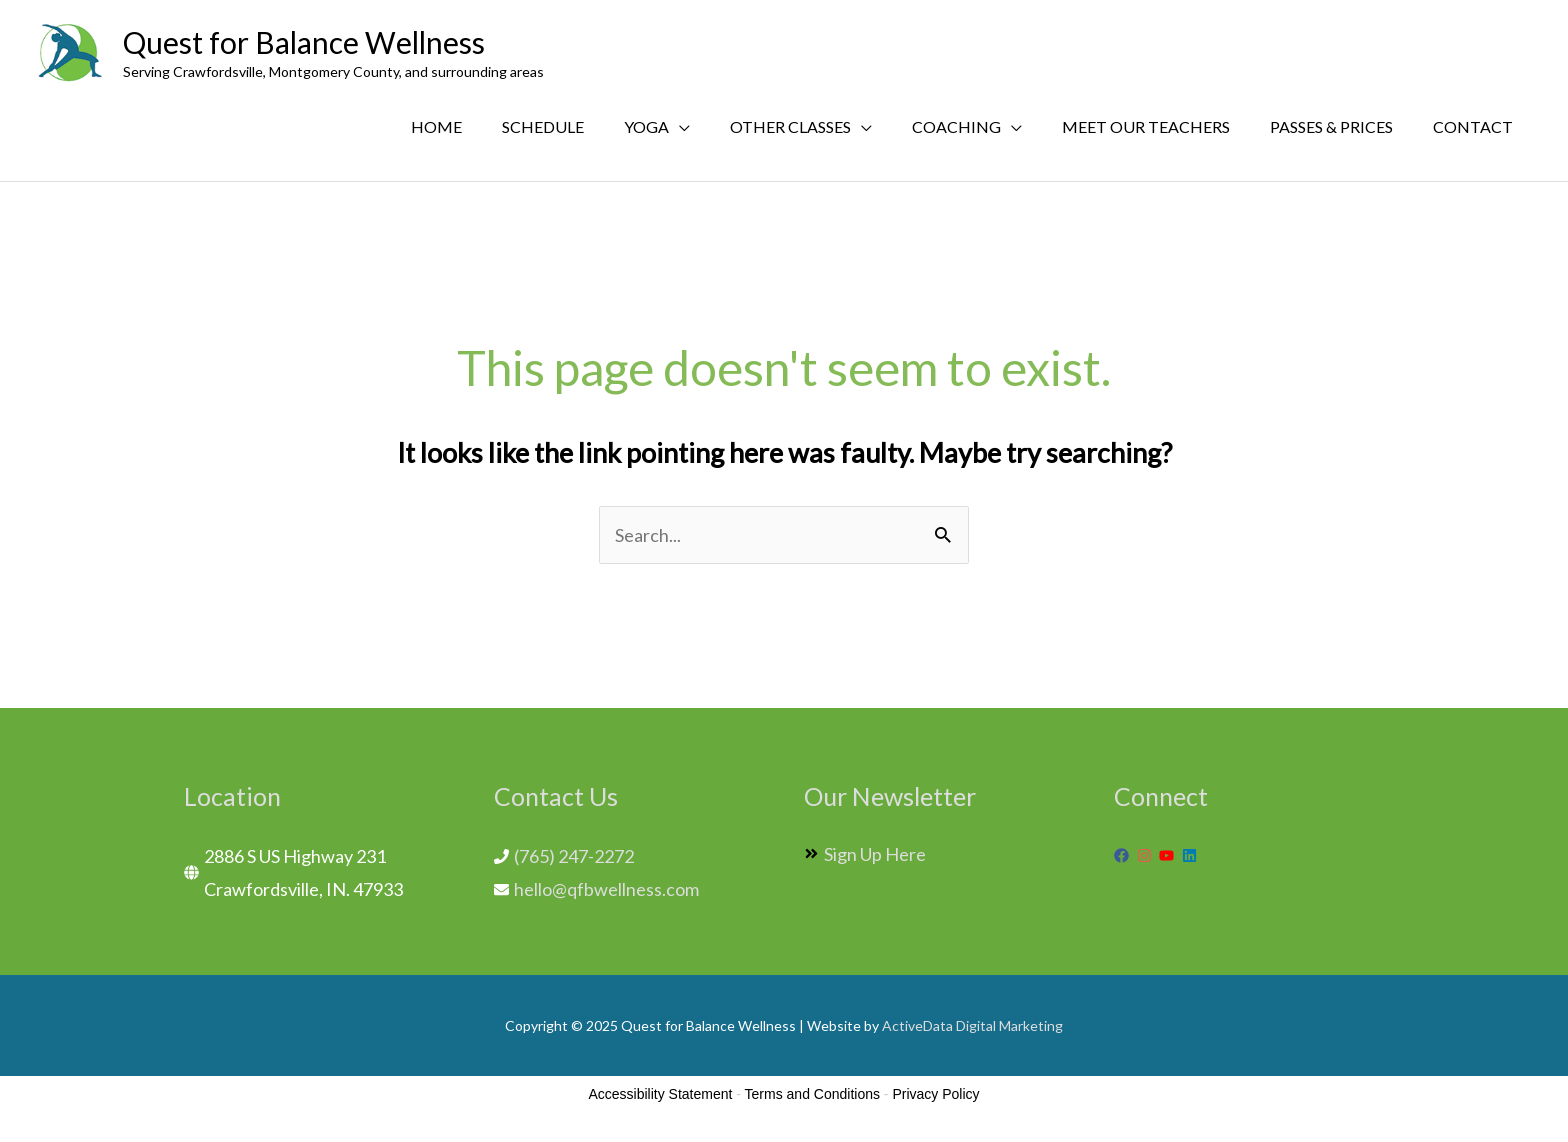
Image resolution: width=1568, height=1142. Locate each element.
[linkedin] (1192, 855)
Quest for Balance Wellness (304, 42)
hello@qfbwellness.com (606, 889)
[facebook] (1124, 855)
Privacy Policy (935, 1094)
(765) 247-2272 (574, 856)
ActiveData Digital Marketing (972, 1025)
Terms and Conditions (812, 1094)
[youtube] (1169, 855)
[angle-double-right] (865, 854)
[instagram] (1147, 855)
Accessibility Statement (660, 1094)
